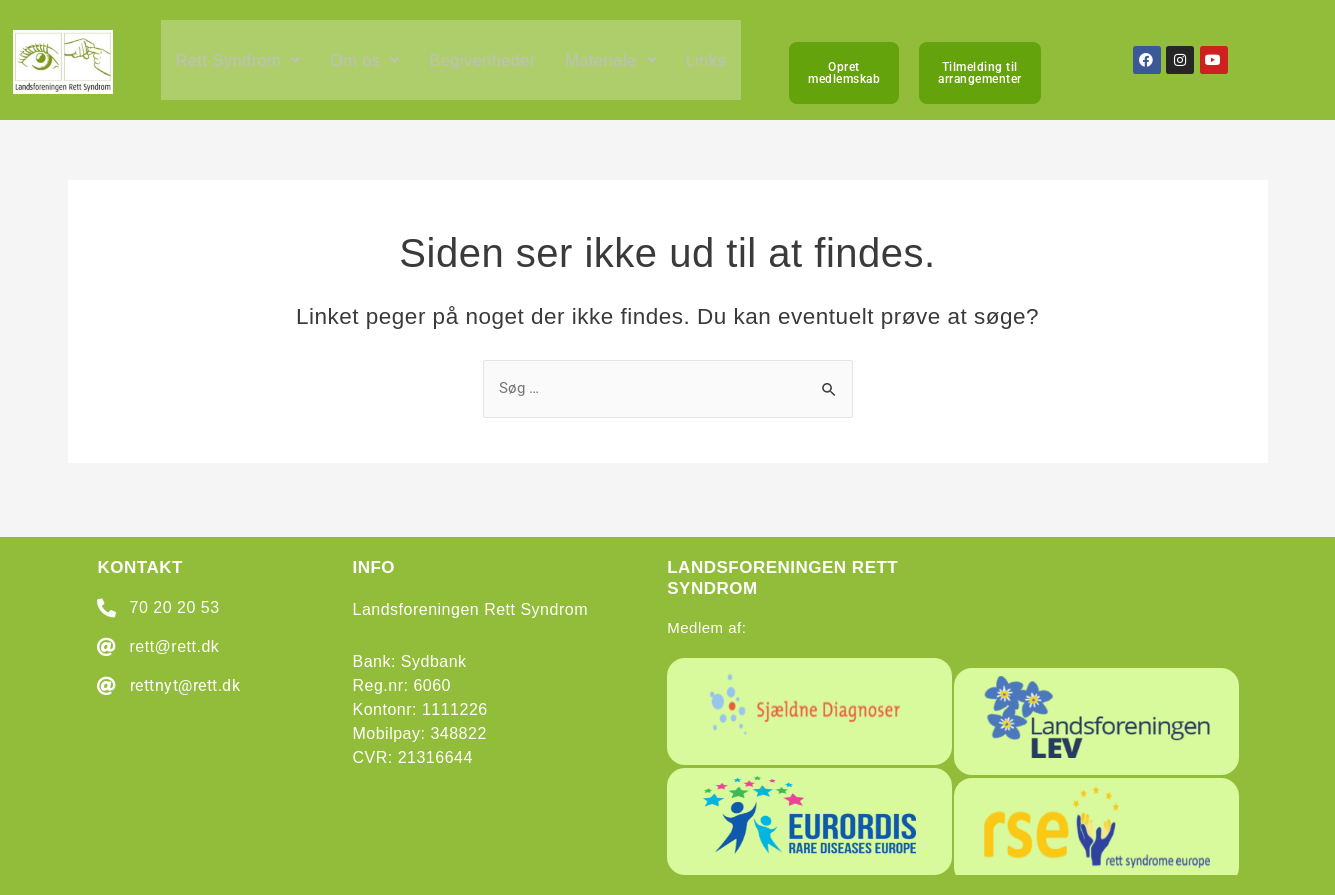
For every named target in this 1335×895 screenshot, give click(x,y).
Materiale (625, 66)
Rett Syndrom (240, 66)
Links (723, 66)
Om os (371, 66)
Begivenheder (493, 66)
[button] (240, 66)
